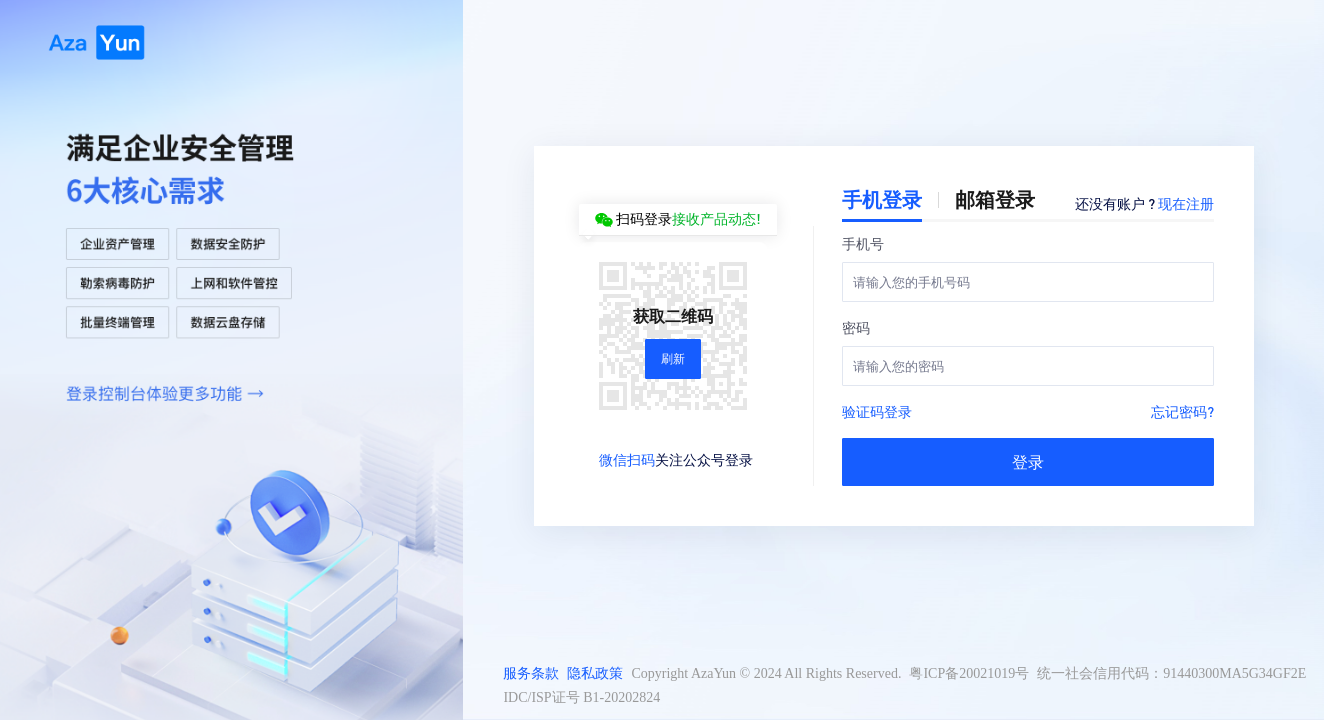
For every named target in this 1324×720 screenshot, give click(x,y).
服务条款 (531, 673)
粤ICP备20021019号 (969, 673)
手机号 (863, 243)
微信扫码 (627, 459)
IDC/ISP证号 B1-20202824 (581, 697)
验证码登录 (877, 411)
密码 (856, 327)
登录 (1028, 461)
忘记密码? (1182, 411)
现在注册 (1186, 203)
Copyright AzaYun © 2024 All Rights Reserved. (766, 673)
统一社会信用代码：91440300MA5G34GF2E (1171, 673)
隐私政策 (595, 673)
